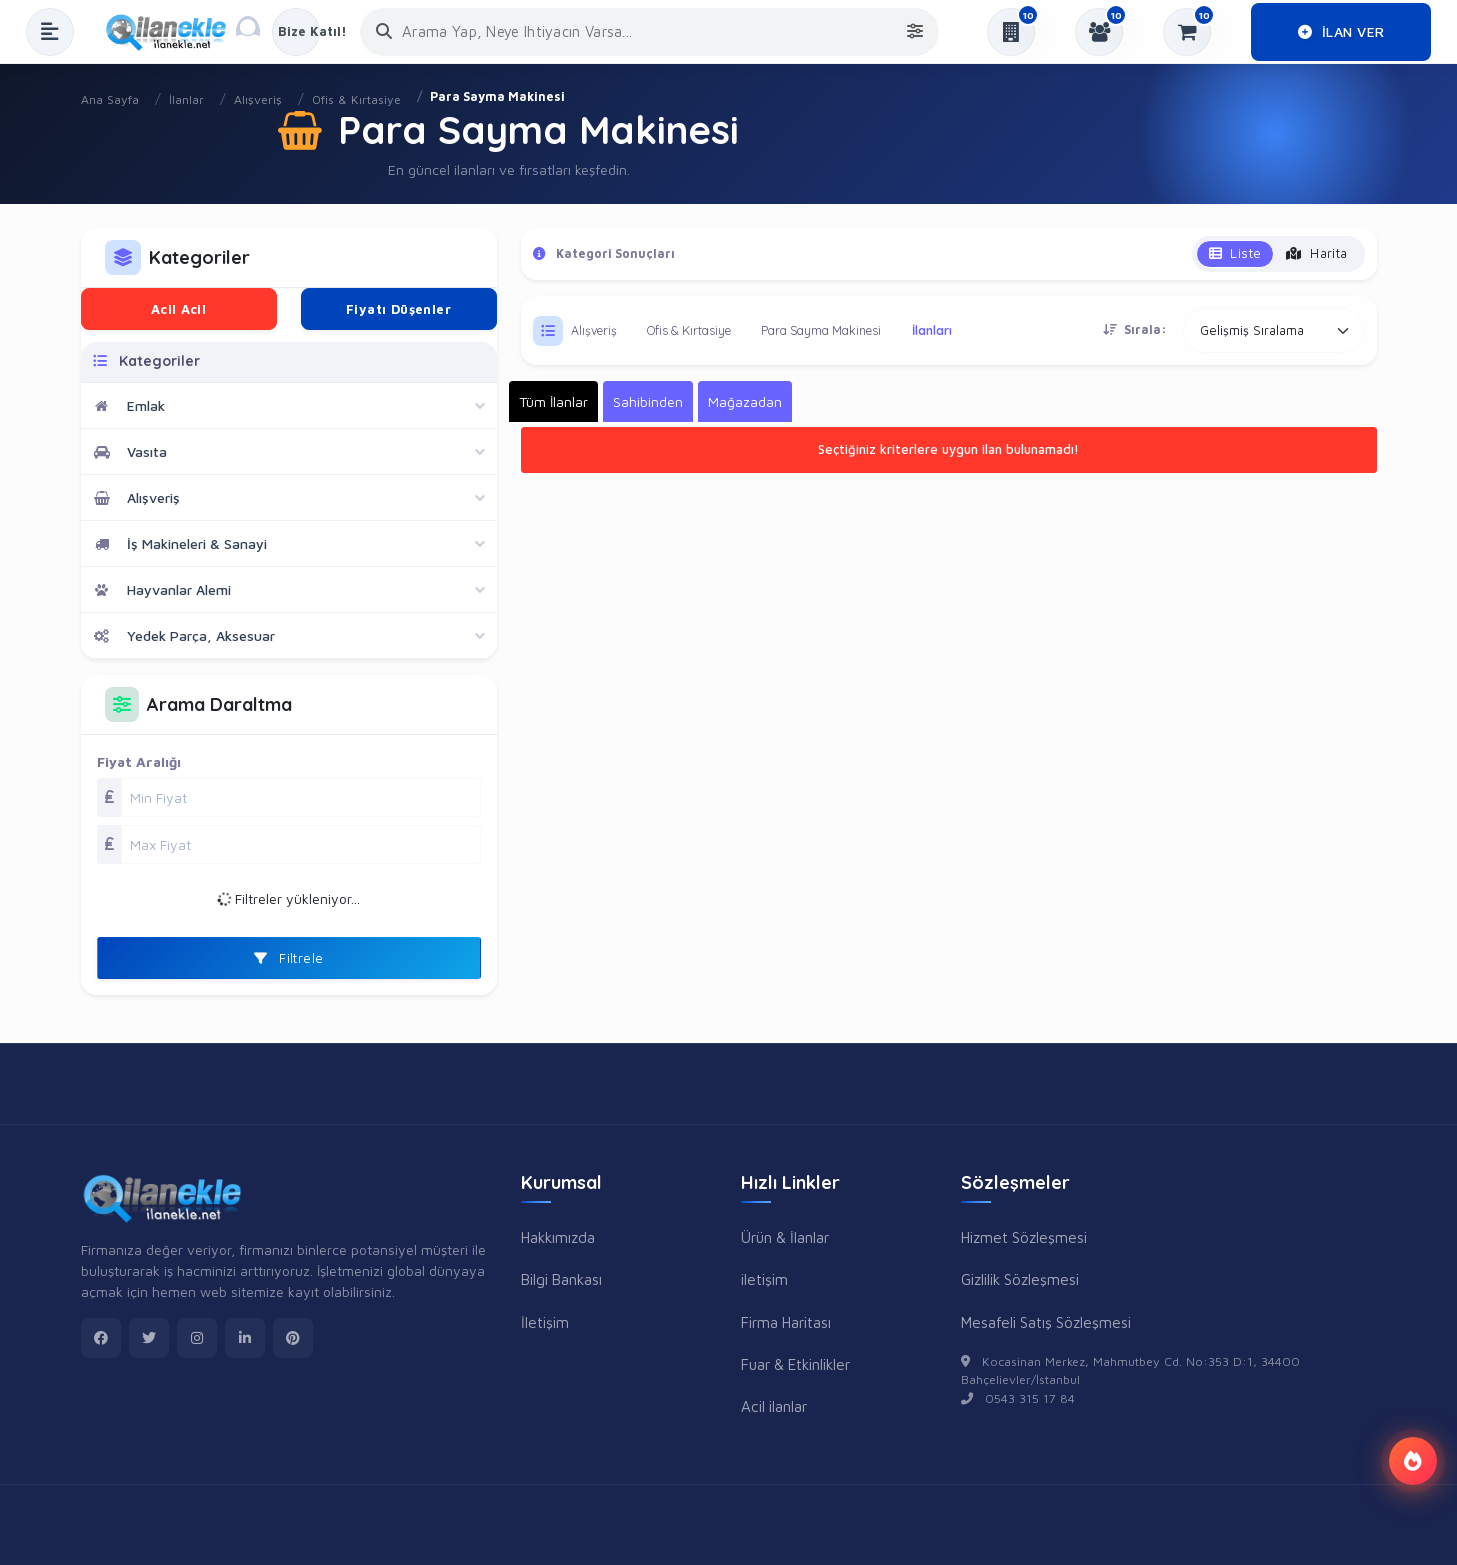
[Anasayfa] (173, 32)
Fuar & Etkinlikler (795, 1364)
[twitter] (149, 1338)
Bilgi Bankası (561, 1279)
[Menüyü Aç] (50, 32)
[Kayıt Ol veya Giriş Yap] (296, 32)
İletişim (545, 1322)
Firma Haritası (786, 1322)
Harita (1316, 253)
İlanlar (186, 99)
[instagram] (197, 1338)
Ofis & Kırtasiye (356, 99)
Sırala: (1135, 329)
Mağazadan (745, 401)
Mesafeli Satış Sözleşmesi (1046, 1322)
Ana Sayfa (110, 99)
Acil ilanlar (774, 1406)
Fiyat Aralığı (139, 761)
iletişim (764, 1279)
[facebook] (101, 1338)
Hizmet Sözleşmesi (1024, 1237)
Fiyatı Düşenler (398, 309)
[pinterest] (293, 1338)
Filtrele (289, 958)
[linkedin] (245, 1338)
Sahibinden (648, 401)
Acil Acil (179, 309)
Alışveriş (258, 99)
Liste (1235, 253)
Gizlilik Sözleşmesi (1020, 1279)
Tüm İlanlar (553, 401)
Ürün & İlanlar (785, 1237)
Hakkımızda (558, 1237)
